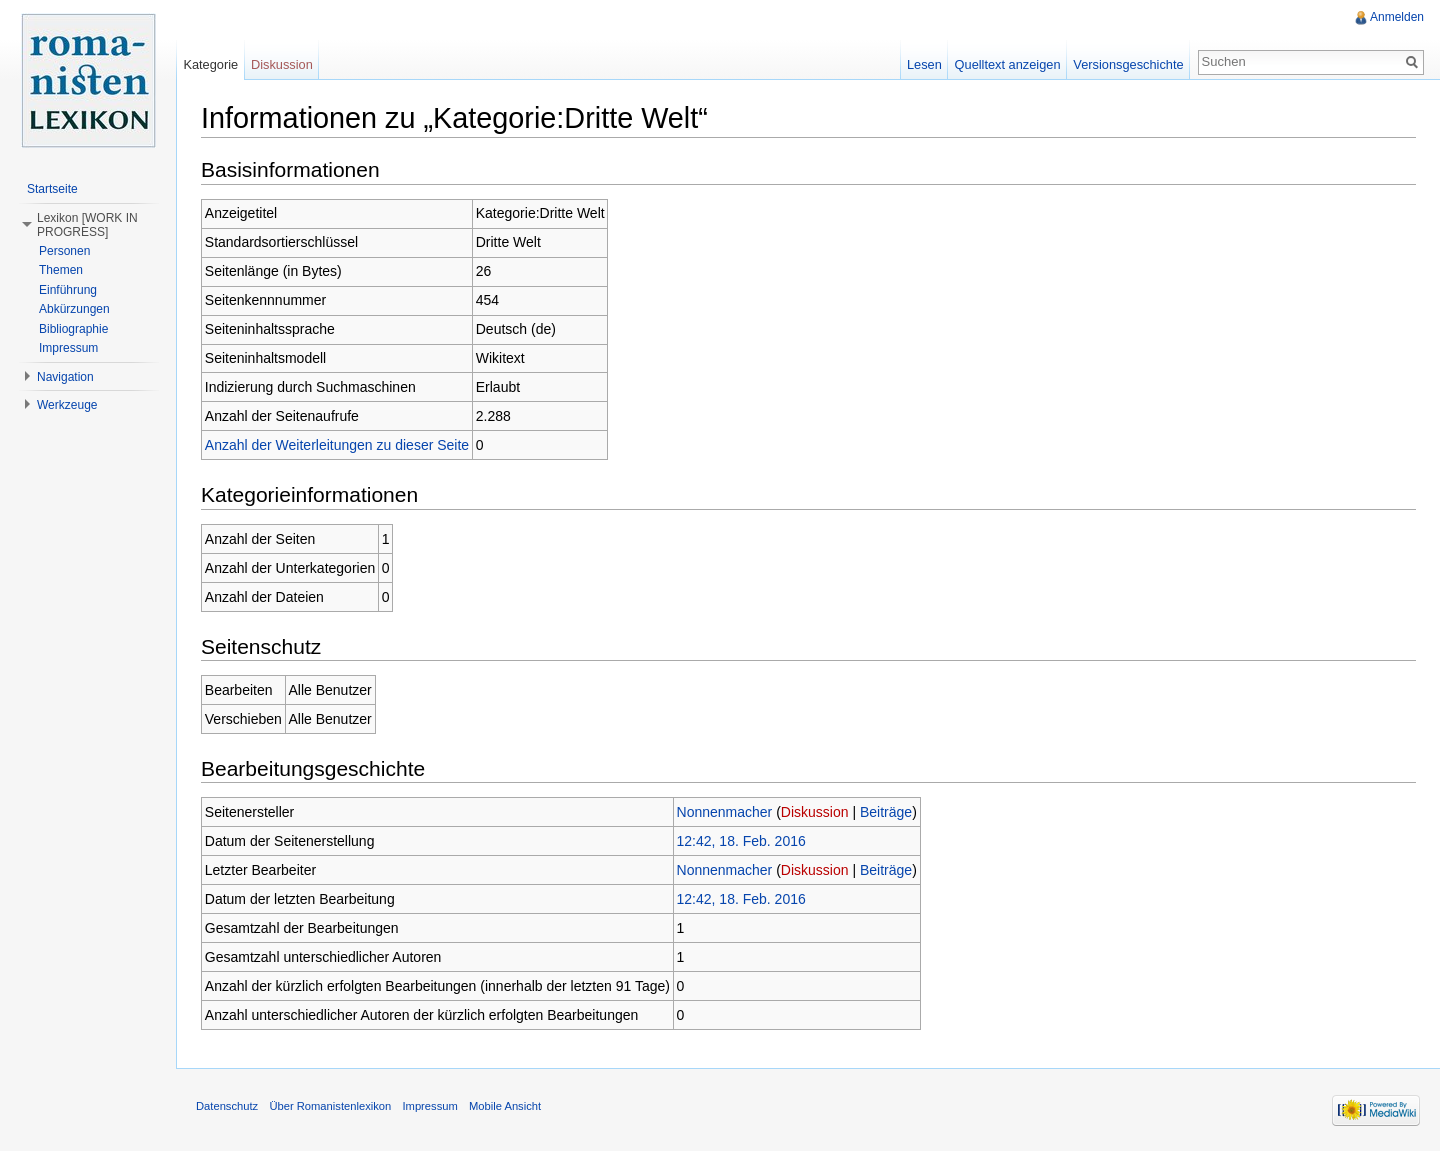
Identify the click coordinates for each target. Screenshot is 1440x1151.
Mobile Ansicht (505, 1106)
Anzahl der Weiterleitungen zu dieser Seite (337, 445)
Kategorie (210, 64)
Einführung (68, 290)
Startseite (52, 189)
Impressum (68, 348)
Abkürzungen (74, 309)
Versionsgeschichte (1128, 64)
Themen (61, 270)
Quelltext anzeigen (1008, 64)
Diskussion (815, 812)
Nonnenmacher (725, 812)
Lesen (924, 64)
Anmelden (1397, 17)
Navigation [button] (65, 377)
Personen (64, 251)
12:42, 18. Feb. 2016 (741, 841)
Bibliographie (73, 329)
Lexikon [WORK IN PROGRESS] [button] (87, 225)
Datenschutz (227, 1106)
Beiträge (886, 812)
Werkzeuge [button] (67, 405)
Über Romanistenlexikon (330, 1106)
